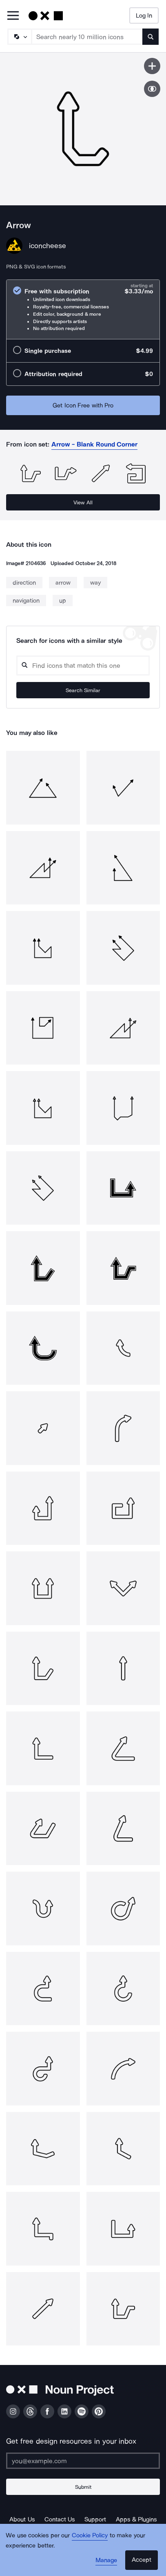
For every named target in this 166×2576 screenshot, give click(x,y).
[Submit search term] (150, 37)
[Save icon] (152, 66)
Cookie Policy (90, 2535)
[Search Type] (19, 37)
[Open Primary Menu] (13, 16)
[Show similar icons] (152, 89)
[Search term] (87, 37)
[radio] (83, 309)
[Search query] (83, 665)
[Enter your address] (83, 2461)
